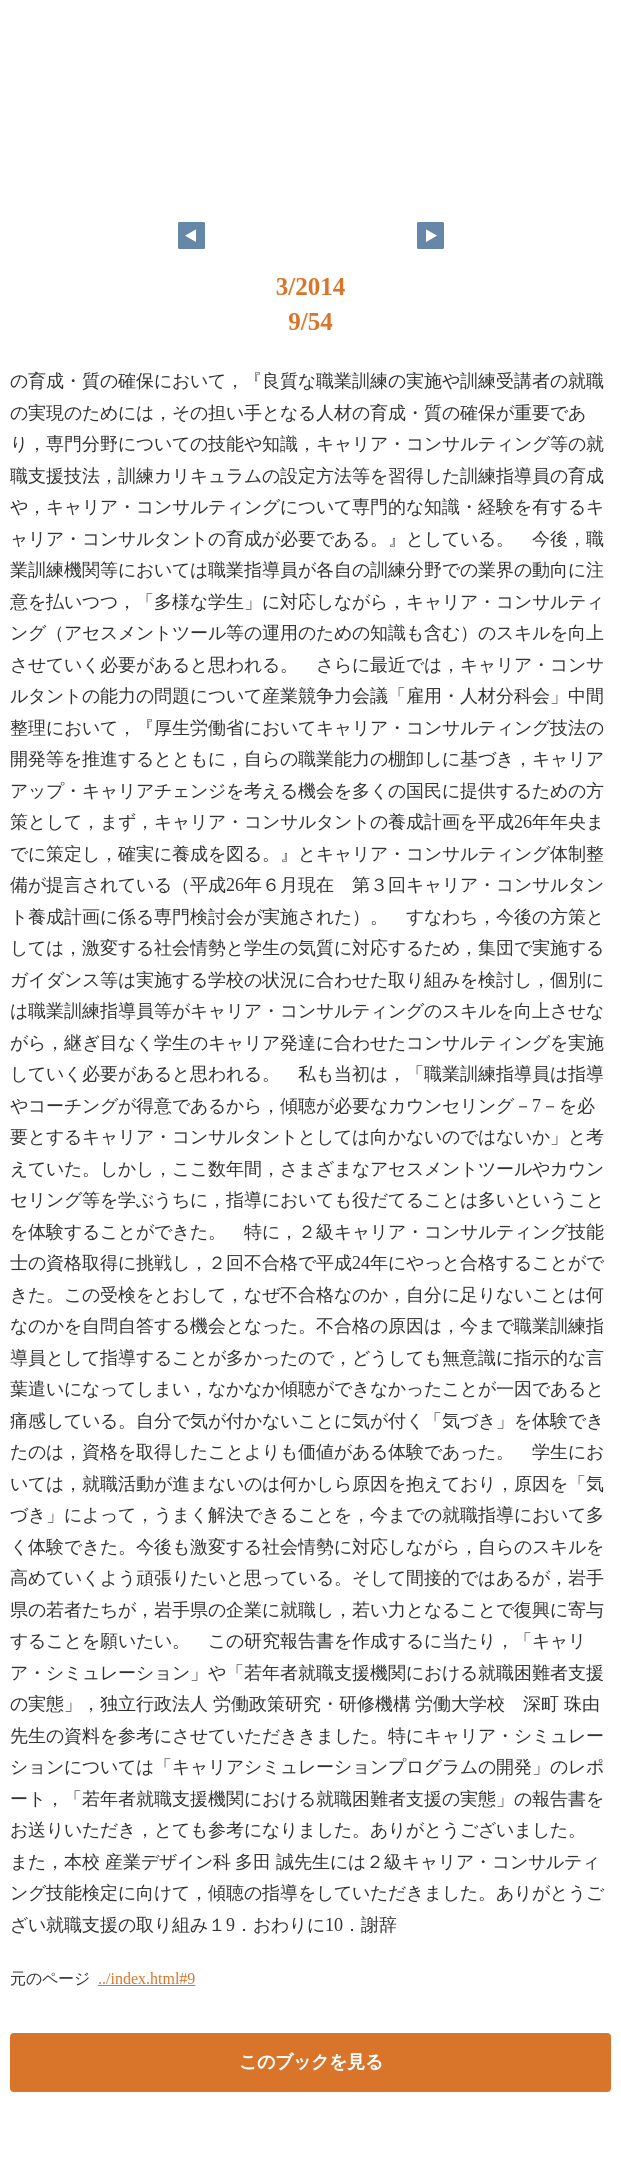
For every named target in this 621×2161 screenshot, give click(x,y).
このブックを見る (311, 2062)
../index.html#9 (146, 1978)
